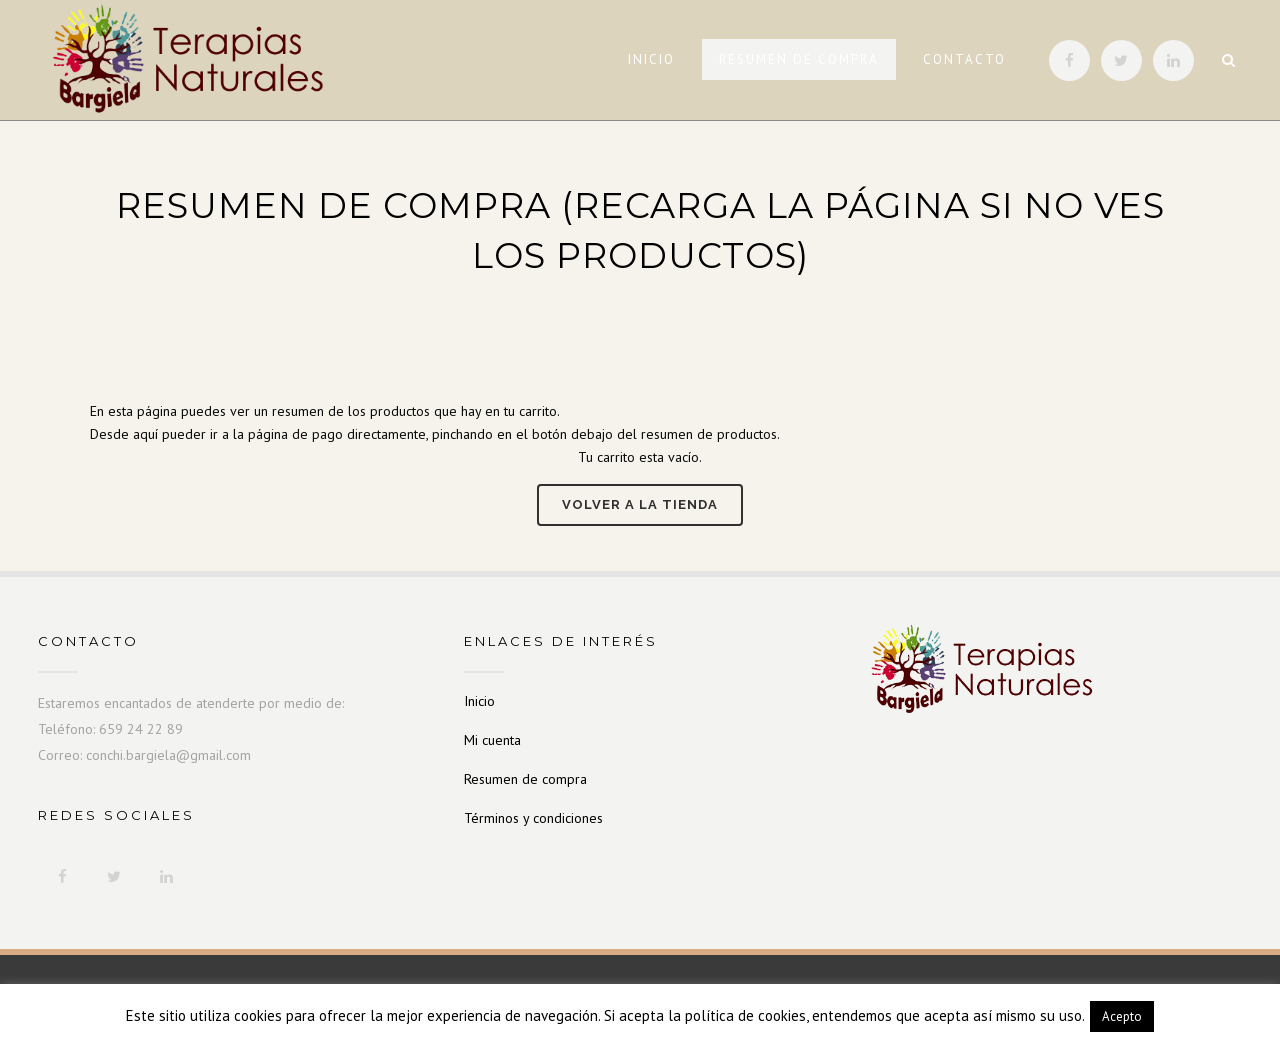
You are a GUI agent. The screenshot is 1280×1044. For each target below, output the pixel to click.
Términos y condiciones (533, 818)
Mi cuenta (492, 740)
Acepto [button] (1122, 1016)
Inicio (479, 701)
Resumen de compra (525, 779)
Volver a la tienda (640, 504)
